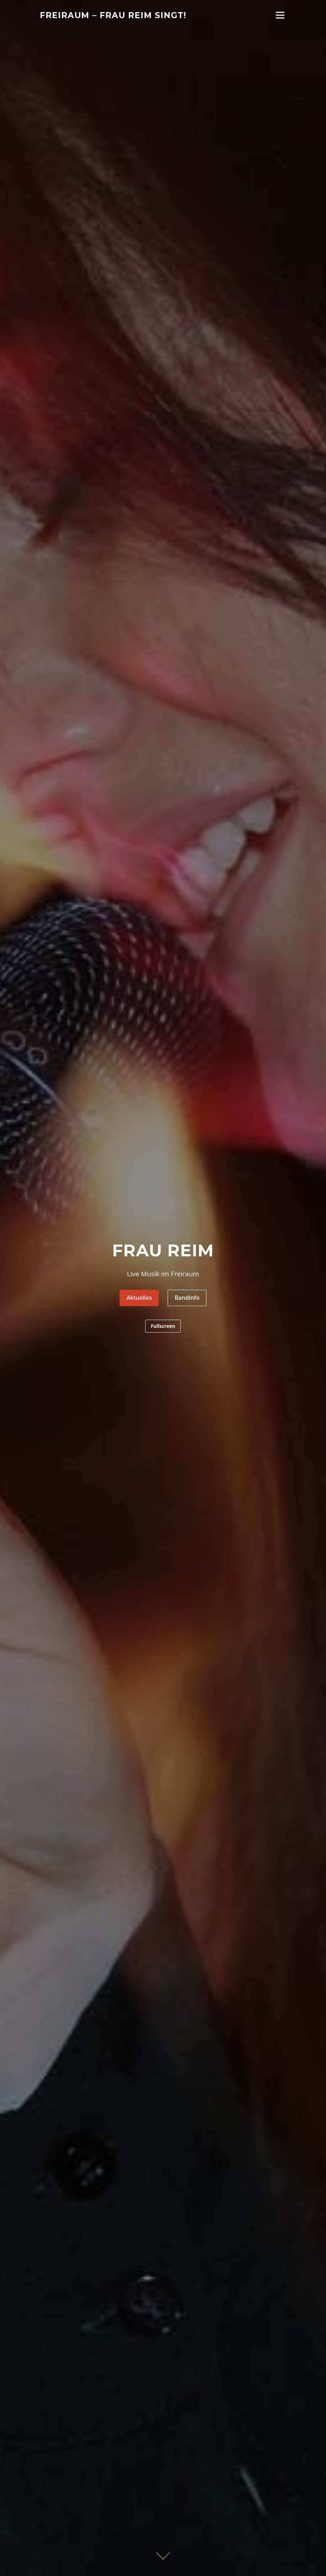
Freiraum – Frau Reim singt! (113, 15)
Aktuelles (139, 1298)
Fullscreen (163, 1327)
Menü (280, 15)
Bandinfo (187, 1298)
